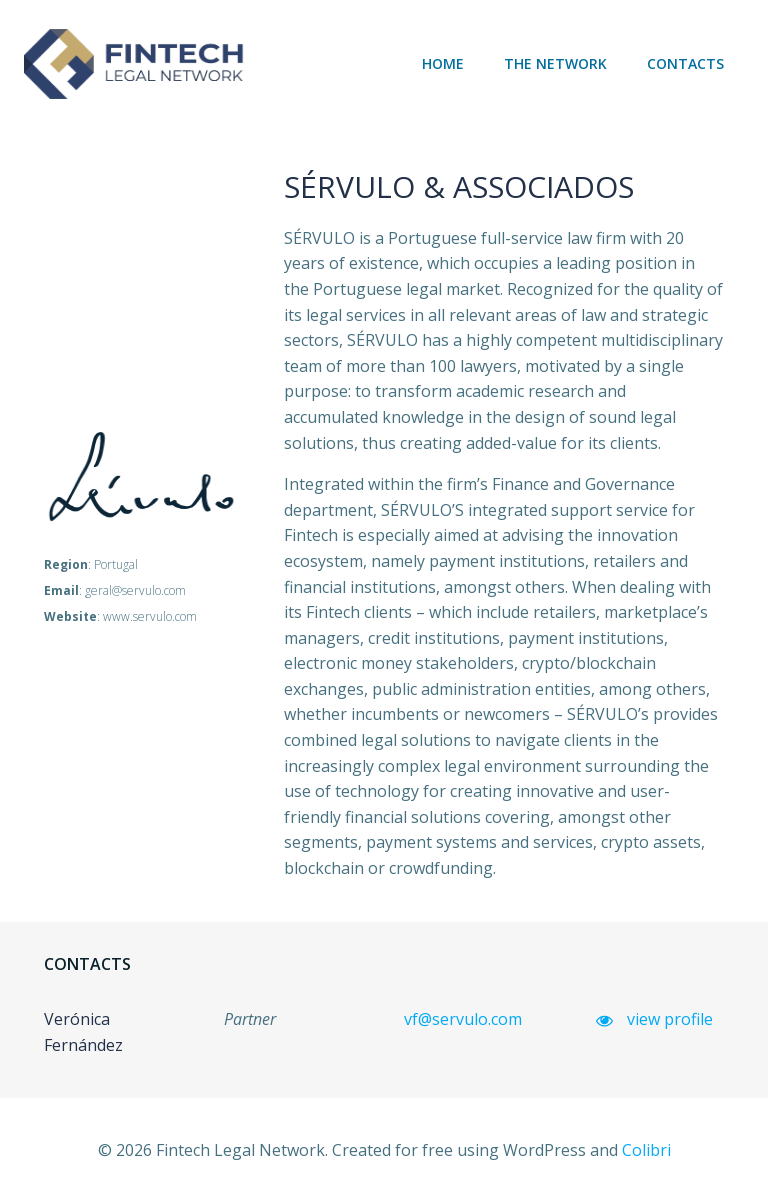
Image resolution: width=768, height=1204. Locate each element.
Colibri (646, 1150)
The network (555, 63)
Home (443, 63)
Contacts (685, 63)
